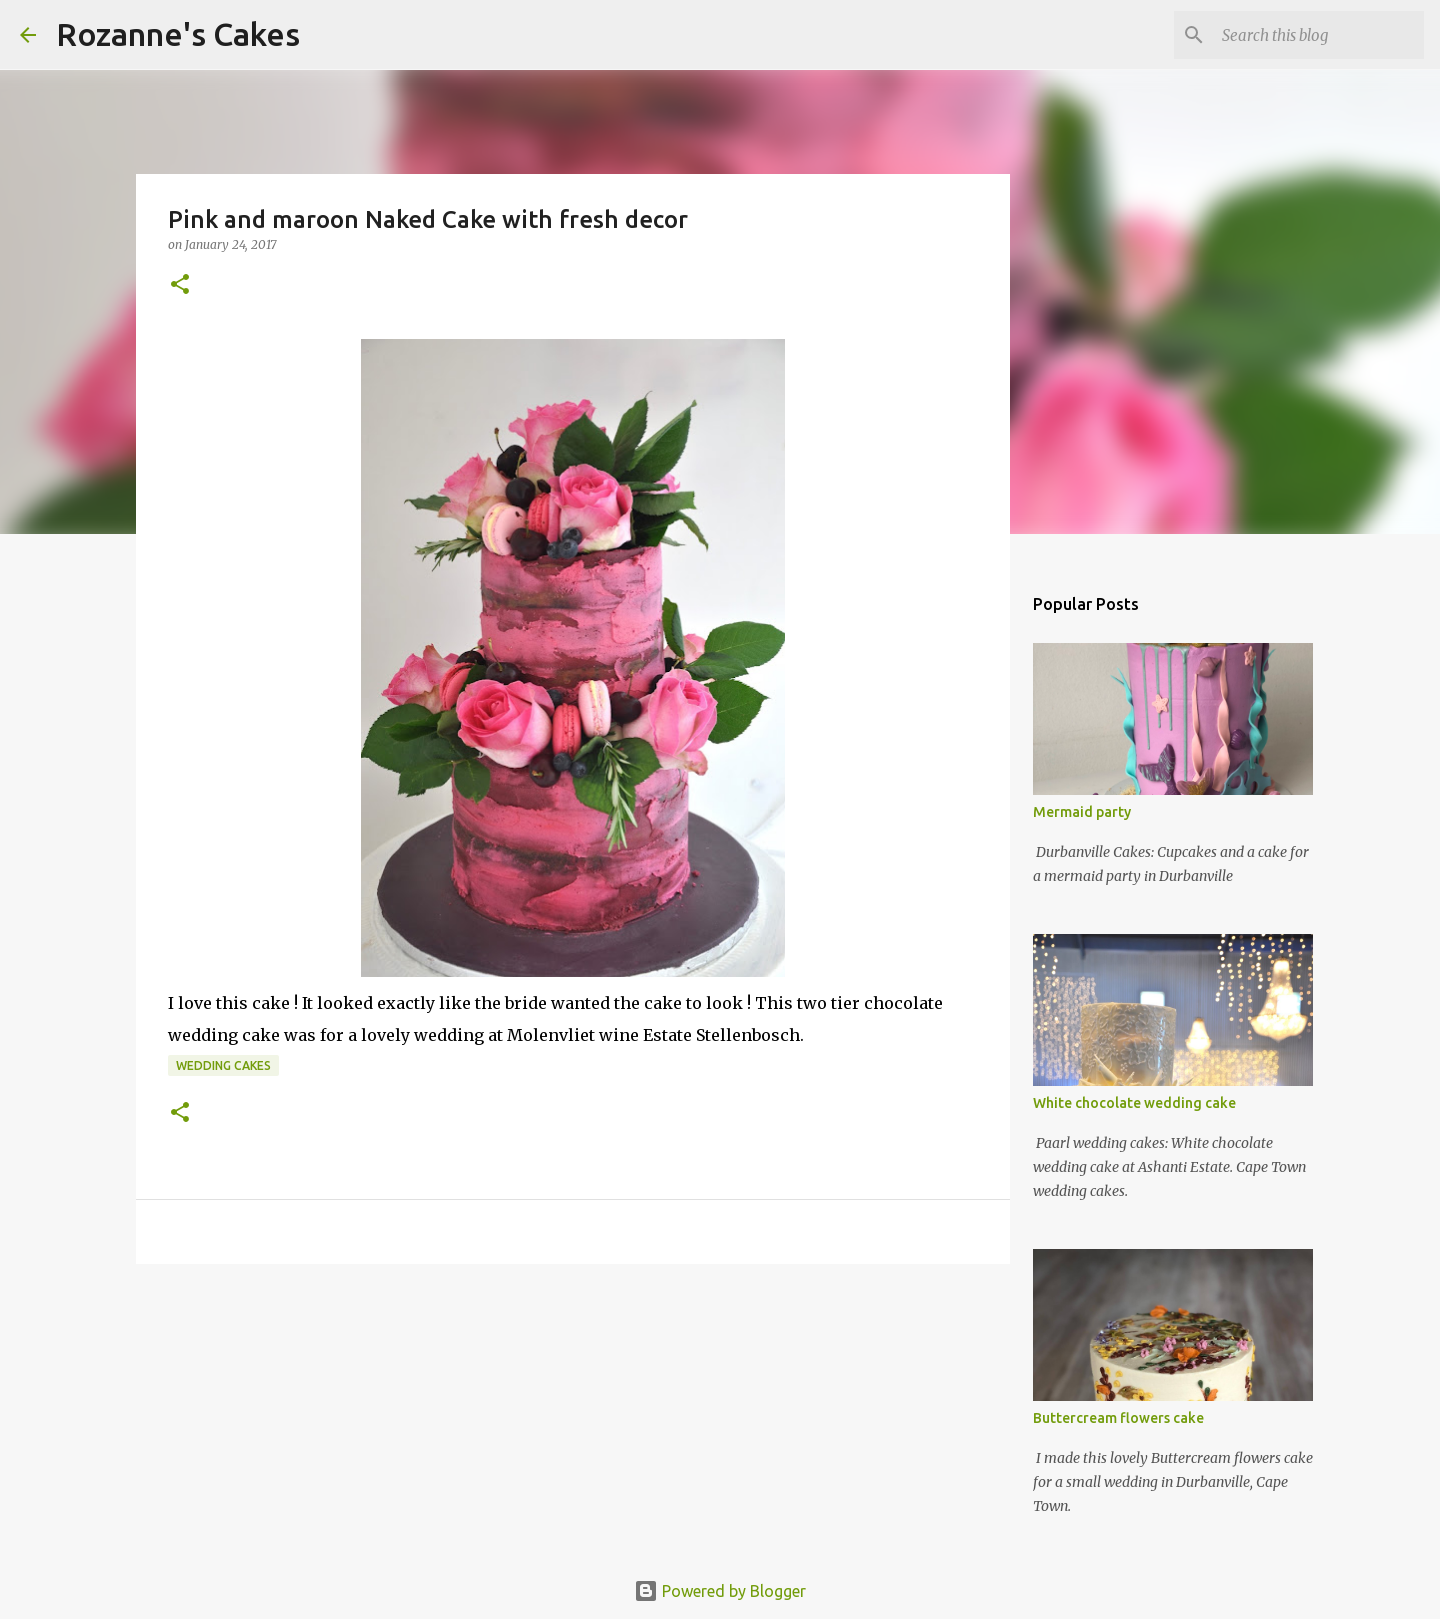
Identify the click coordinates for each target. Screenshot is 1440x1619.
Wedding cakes (223, 1065)
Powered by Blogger (720, 1591)
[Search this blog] (1319, 35)
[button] (180, 285)
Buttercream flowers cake (1118, 1418)
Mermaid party (1082, 812)
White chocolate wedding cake (1134, 1103)
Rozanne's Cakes (178, 34)
